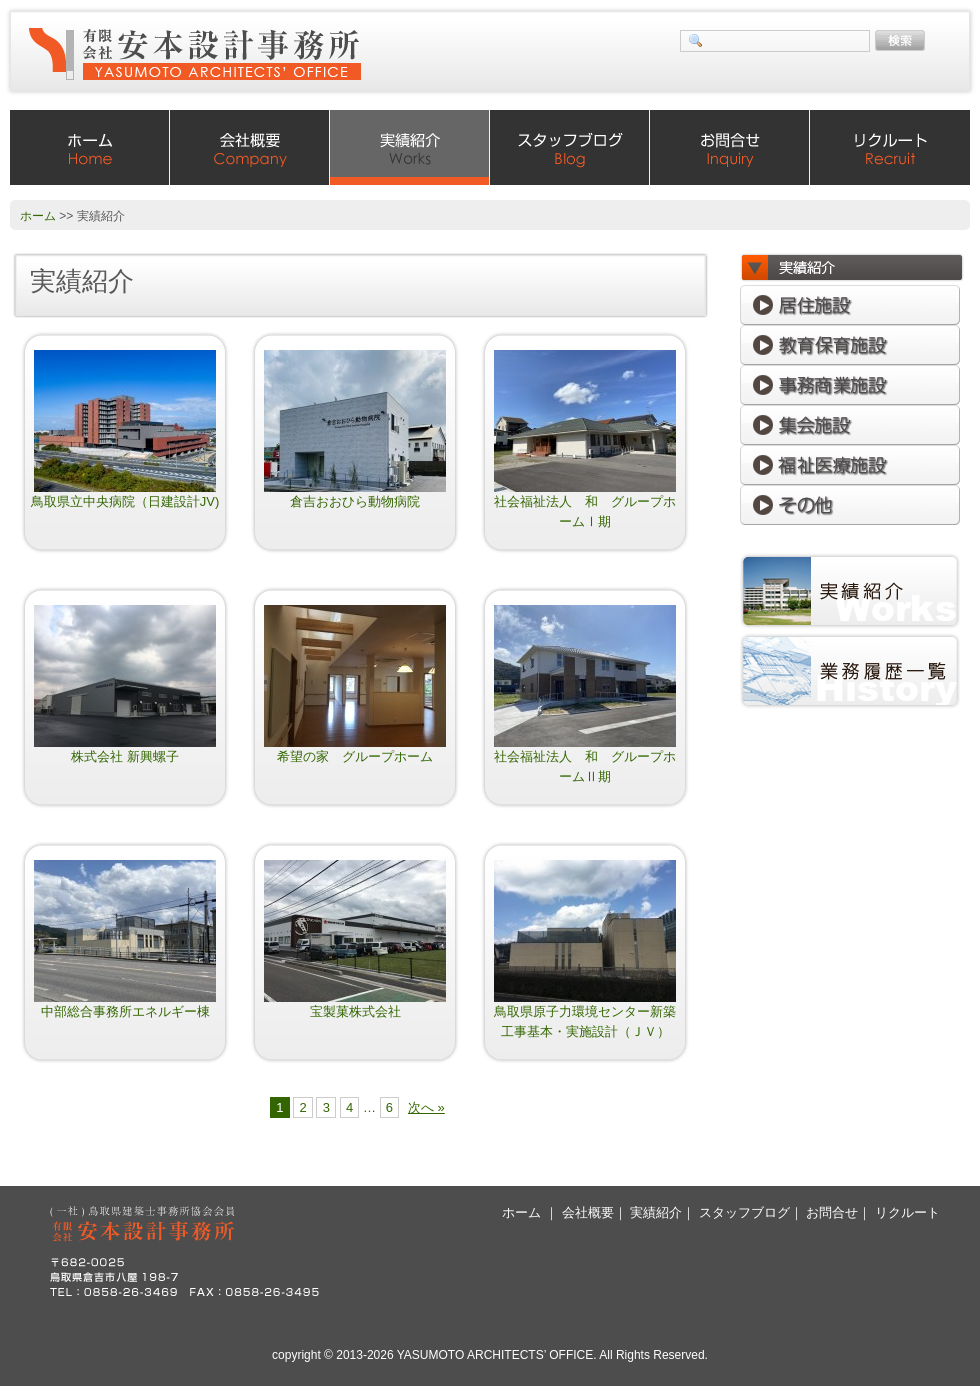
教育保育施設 (850, 345)
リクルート (890, 147)
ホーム (90, 147)
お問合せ (730, 147)
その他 (850, 505)
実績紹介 (410, 147)
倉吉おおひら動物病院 (355, 501)
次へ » (426, 1107)
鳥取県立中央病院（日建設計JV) (125, 501)
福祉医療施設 (850, 465)
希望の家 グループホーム (355, 756)
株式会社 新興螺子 (125, 756)
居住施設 (850, 305)
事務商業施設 (850, 385)
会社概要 (250, 147)
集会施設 (850, 425)
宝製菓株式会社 (355, 1011)
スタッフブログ (570, 147)
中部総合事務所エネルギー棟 (125, 1011)
